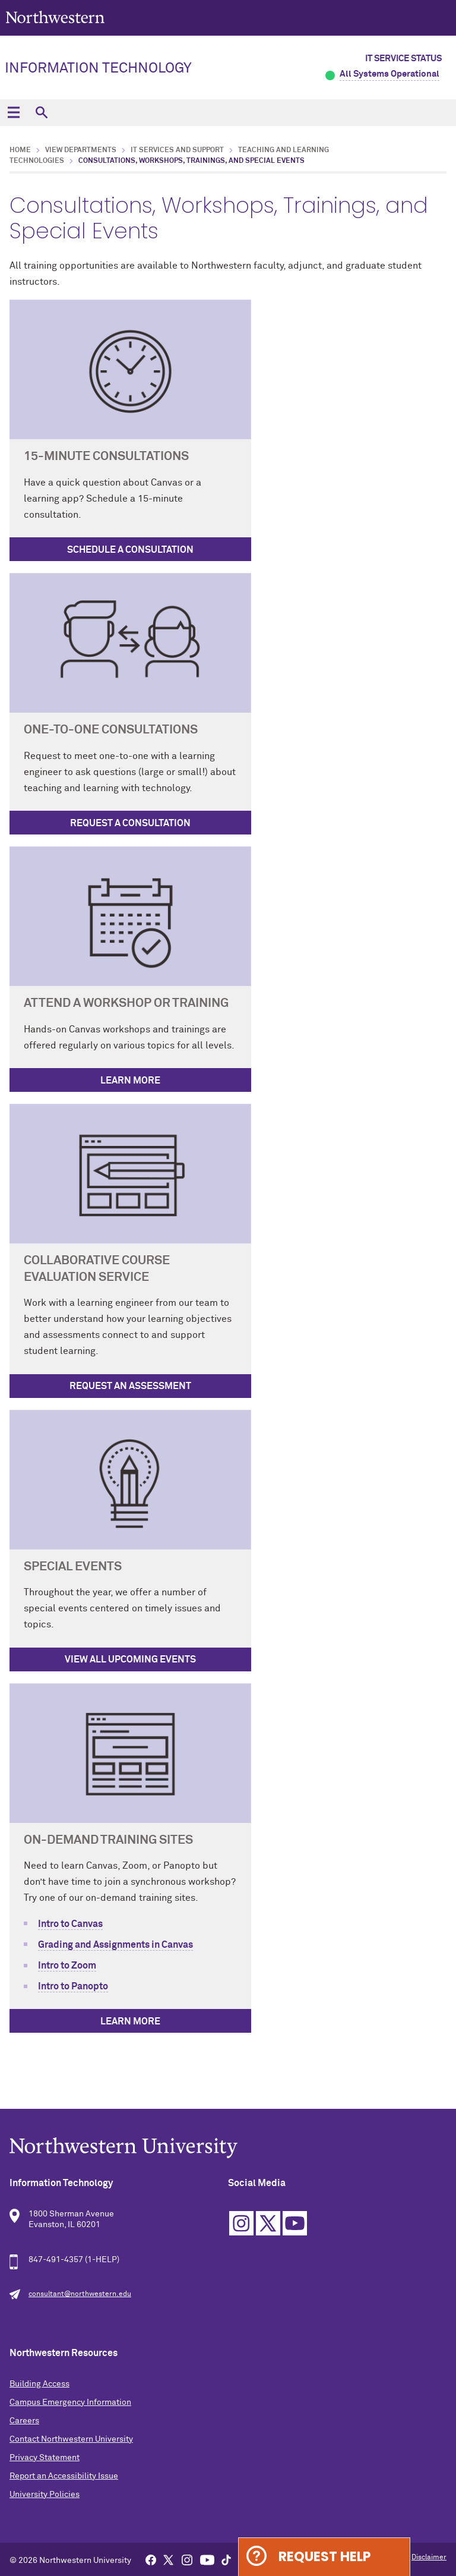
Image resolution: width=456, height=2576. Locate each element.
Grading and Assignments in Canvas (115, 1945)
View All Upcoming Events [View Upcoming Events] (130, 1659)
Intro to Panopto (73, 1986)
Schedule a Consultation (130, 550)
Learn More (130, 1080)
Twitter (268, 2223)
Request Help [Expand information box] (324, 2556)
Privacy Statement (45, 2458)
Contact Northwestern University (71, 2439)
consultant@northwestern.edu (79, 2294)
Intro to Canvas (70, 1924)
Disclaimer (428, 2557)
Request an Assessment (130, 1386)
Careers (24, 2421)
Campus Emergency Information (70, 2402)
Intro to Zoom (67, 1965)
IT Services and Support (177, 150)
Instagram (241, 2223)
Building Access (39, 2384)
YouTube (295, 2223)
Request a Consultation (130, 823)
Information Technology (98, 68)
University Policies (45, 2494)
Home (20, 150)
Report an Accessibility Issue (64, 2476)
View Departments (80, 150)
